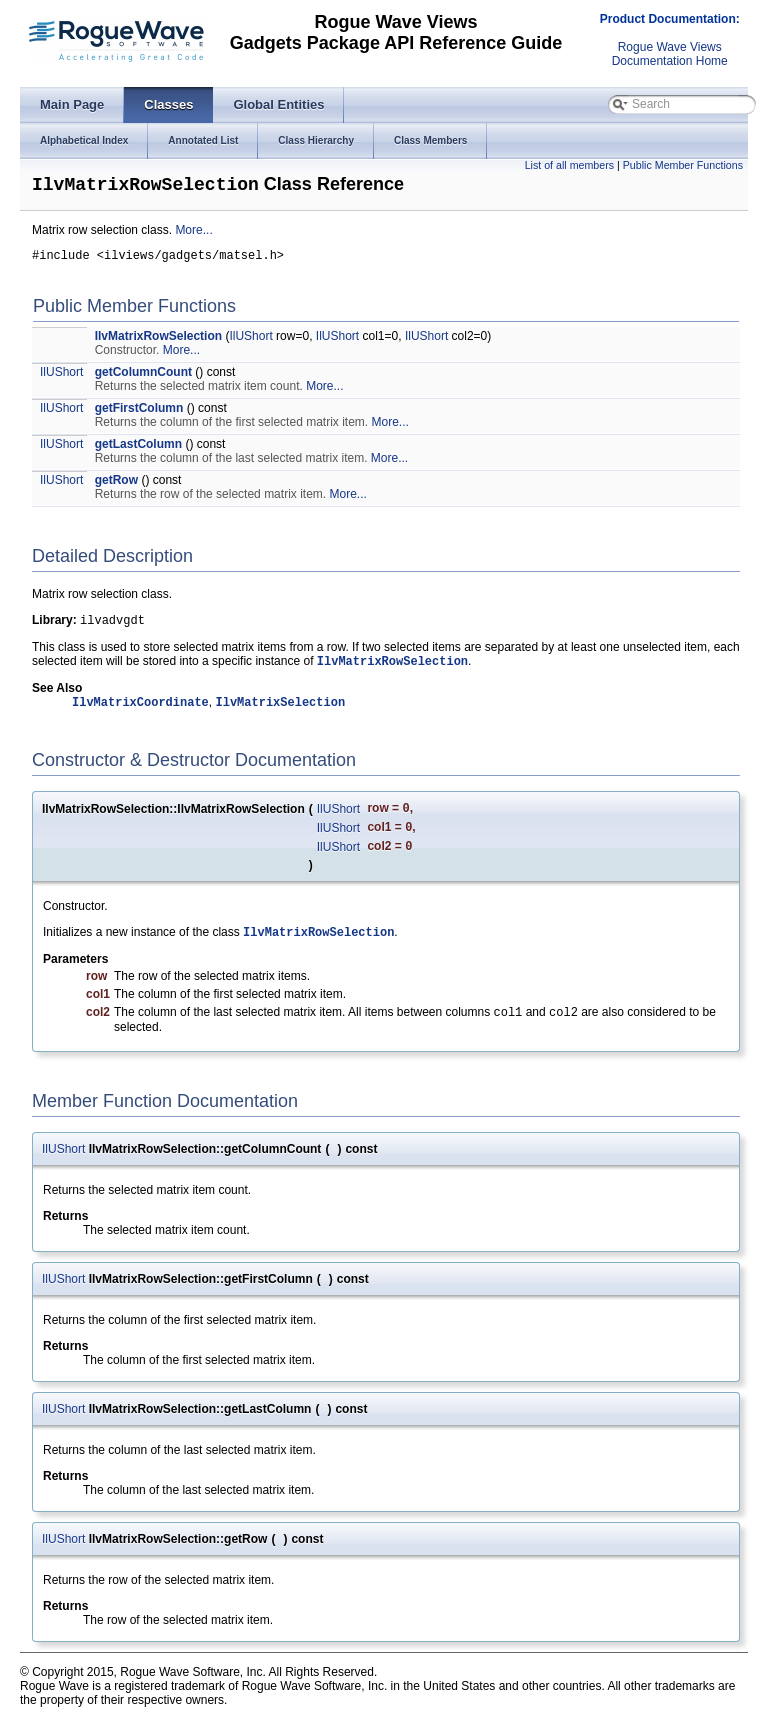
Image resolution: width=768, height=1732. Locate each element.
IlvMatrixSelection (280, 713)
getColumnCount (143, 378)
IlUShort (250, 342)
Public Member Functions (683, 165)
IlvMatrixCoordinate (140, 713)
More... (193, 233)
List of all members (569, 165)
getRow (116, 486)
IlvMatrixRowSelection (158, 342)
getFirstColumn (139, 414)
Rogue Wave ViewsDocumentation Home (670, 54)
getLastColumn (138, 450)
